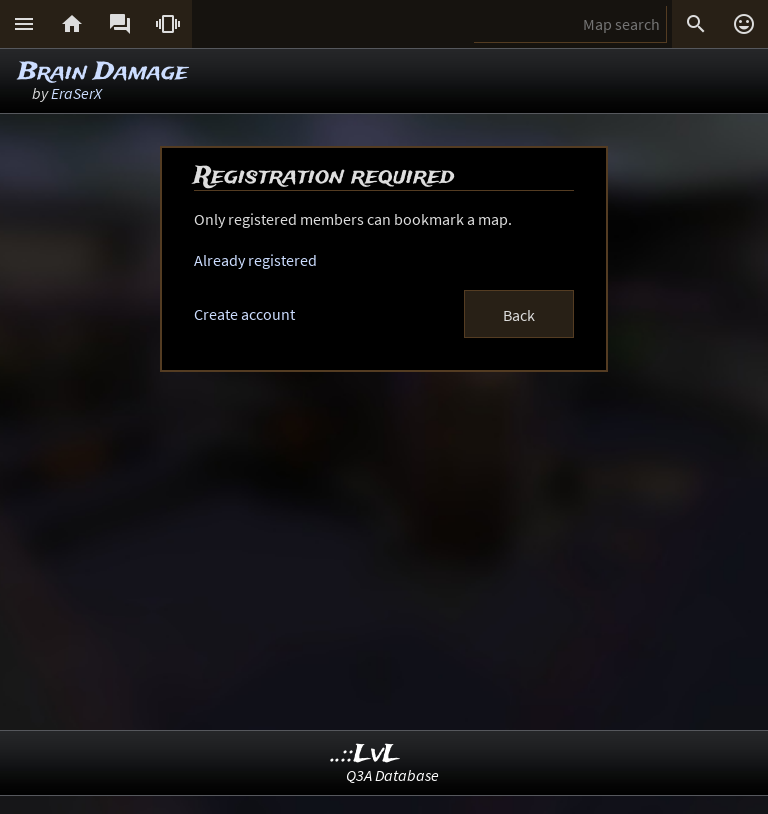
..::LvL (365, 754)
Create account (244, 314)
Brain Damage (103, 72)
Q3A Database (392, 775)
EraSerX (76, 93)
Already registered (255, 260)
